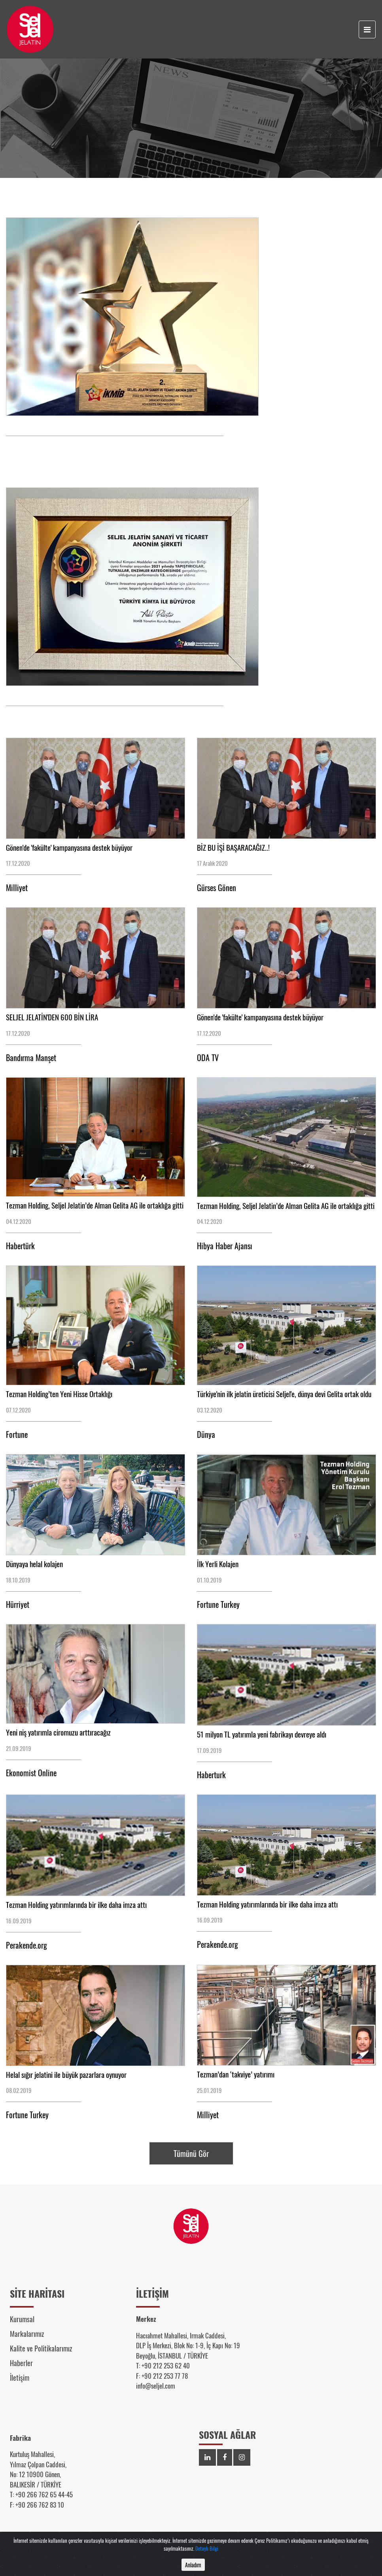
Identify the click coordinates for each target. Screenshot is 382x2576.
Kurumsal (22, 2319)
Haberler (21, 2363)
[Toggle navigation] (367, 29)
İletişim (19, 2377)
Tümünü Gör (191, 2153)
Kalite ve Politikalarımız (41, 2348)
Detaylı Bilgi (206, 2555)
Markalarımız (27, 2334)
